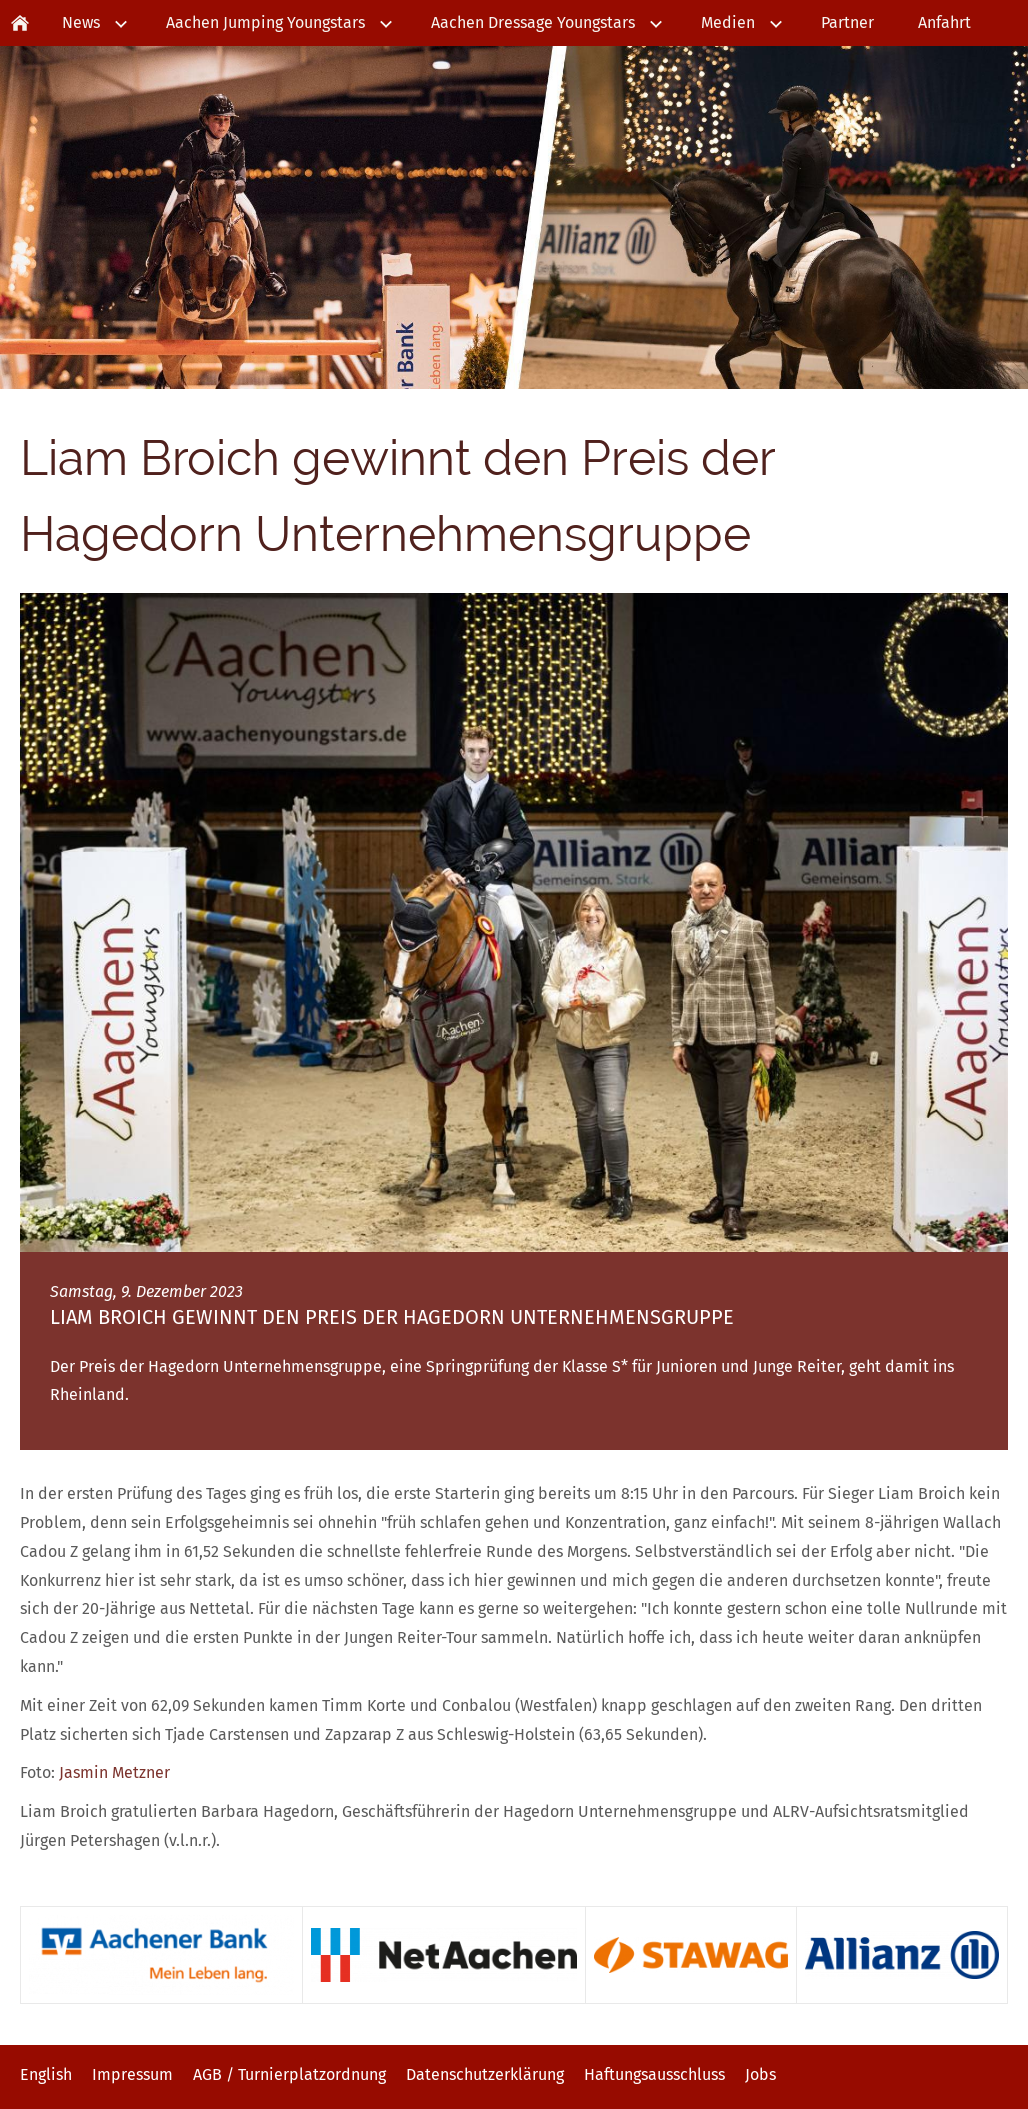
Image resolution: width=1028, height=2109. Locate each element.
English (46, 2074)
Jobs (760, 2074)
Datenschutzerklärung (485, 2074)
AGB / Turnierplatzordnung (289, 2074)
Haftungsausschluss (654, 2074)
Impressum (132, 2074)
